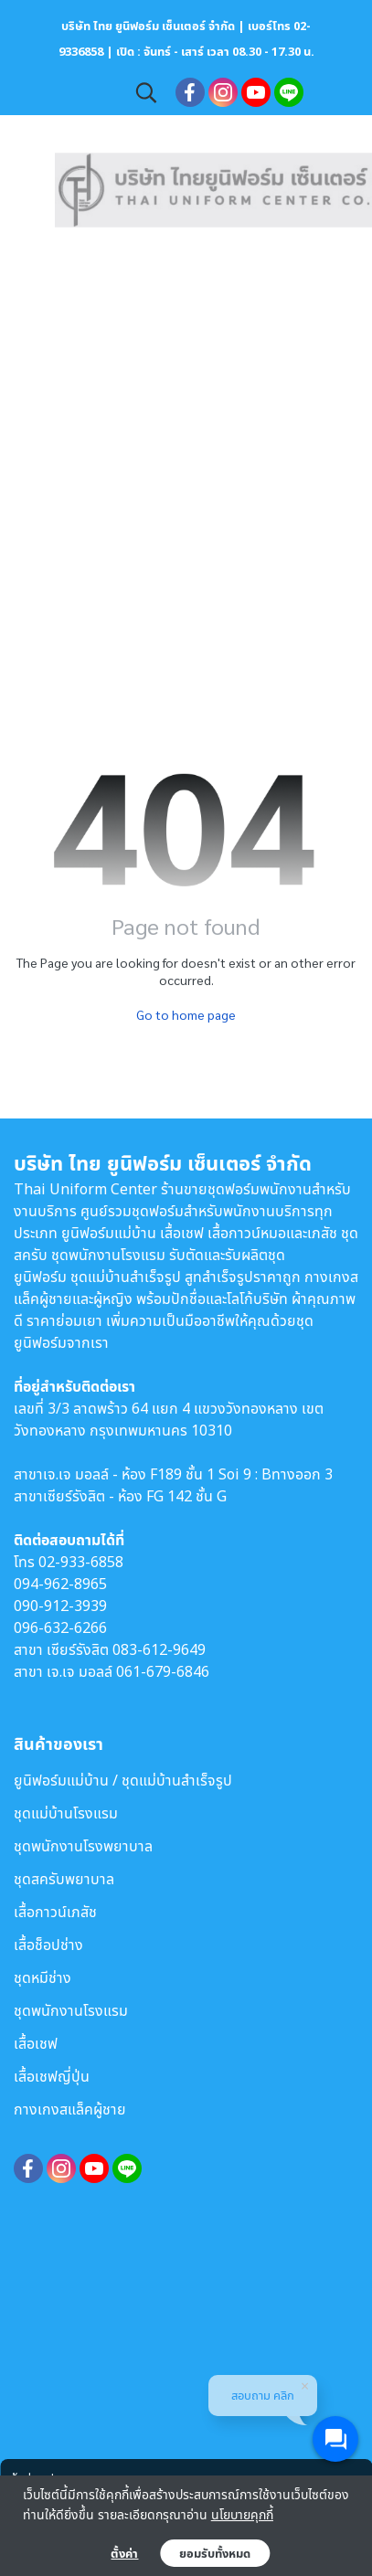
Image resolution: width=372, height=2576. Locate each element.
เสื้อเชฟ (36, 2043)
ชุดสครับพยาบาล (64, 1879)
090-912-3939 (60, 1605)
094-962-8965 (60, 1584)
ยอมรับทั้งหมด (214, 2553)
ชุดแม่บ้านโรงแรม (66, 1813)
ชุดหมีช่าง (42, 1977)
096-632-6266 (60, 1627)
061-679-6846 (162, 1671)
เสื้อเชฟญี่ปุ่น (52, 2076)
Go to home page (186, 1014)
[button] (146, 92)
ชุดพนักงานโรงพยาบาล (83, 1846)
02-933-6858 (80, 1562)
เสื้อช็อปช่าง (48, 1945)
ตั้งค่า (124, 2553)
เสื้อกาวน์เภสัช (55, 1912)
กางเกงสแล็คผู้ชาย (70, 2109)
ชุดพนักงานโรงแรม (71, 2010)
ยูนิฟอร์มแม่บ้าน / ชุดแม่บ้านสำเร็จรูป (123, 1780)
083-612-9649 (159, 1649)
